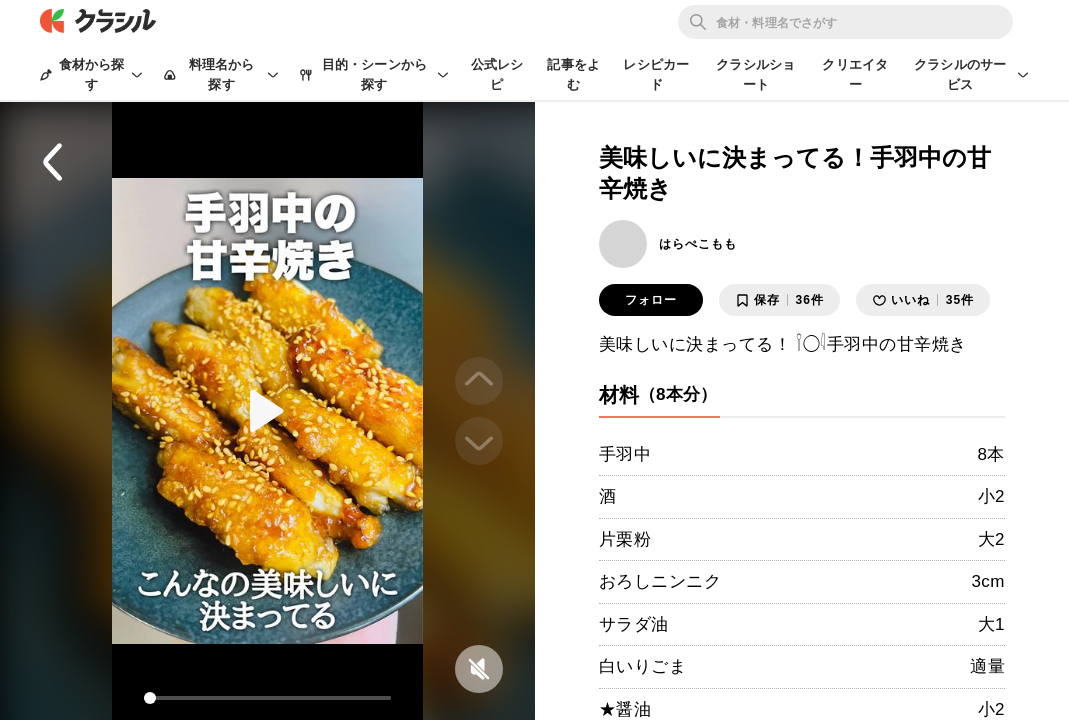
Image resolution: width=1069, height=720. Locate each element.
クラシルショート (755, 74)
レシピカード (656, 74)
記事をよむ (573, 74)
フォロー (651, 300)
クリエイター (855, 74)
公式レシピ (497, 74)
